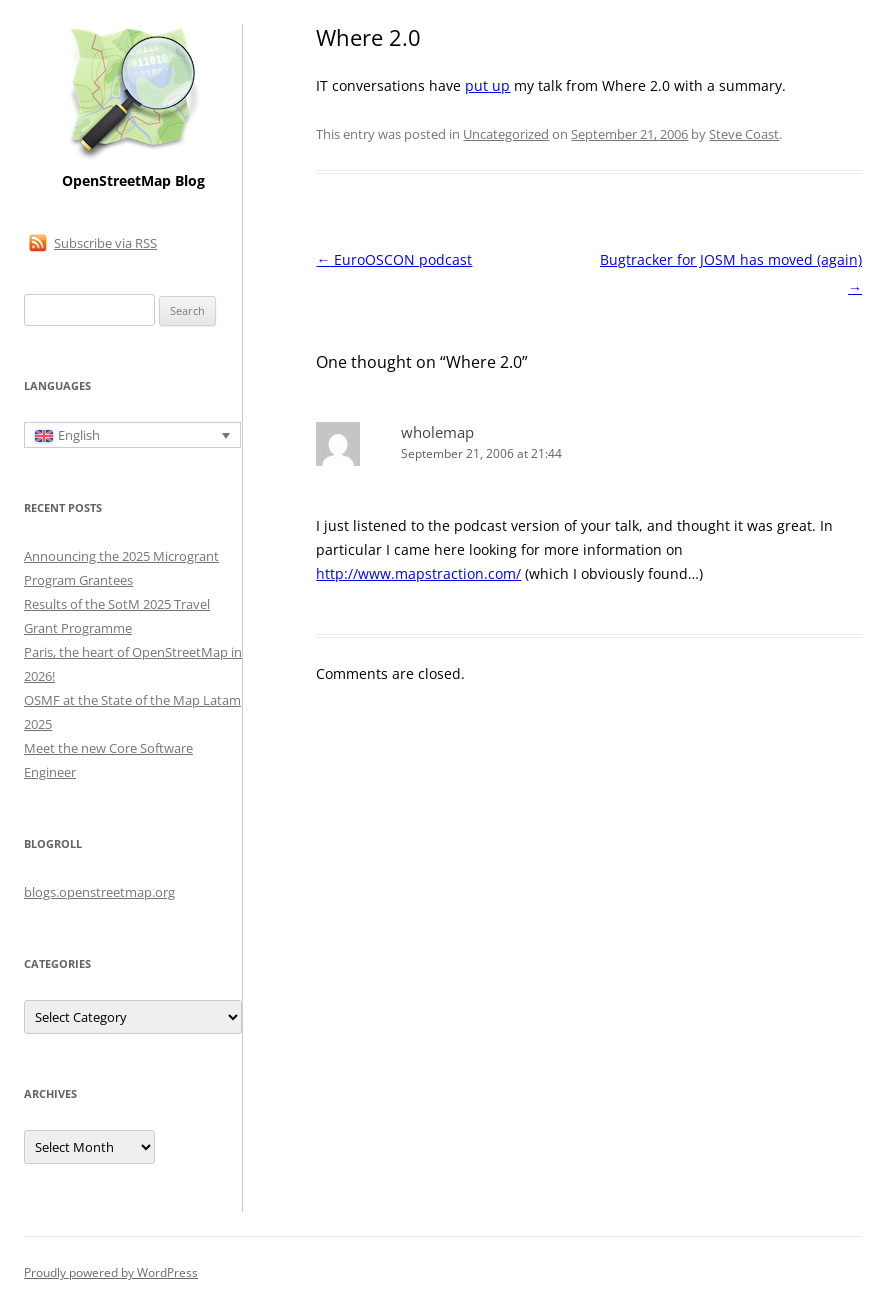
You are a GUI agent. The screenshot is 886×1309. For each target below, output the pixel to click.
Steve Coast (744, 134)
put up (487, 85)
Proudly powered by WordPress (111, 1272)
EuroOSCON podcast (394, 259)
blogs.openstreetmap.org (99, 892)
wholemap (437, 432)
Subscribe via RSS (105, 243)
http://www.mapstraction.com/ (418, 573)
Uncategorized (506, 134)
